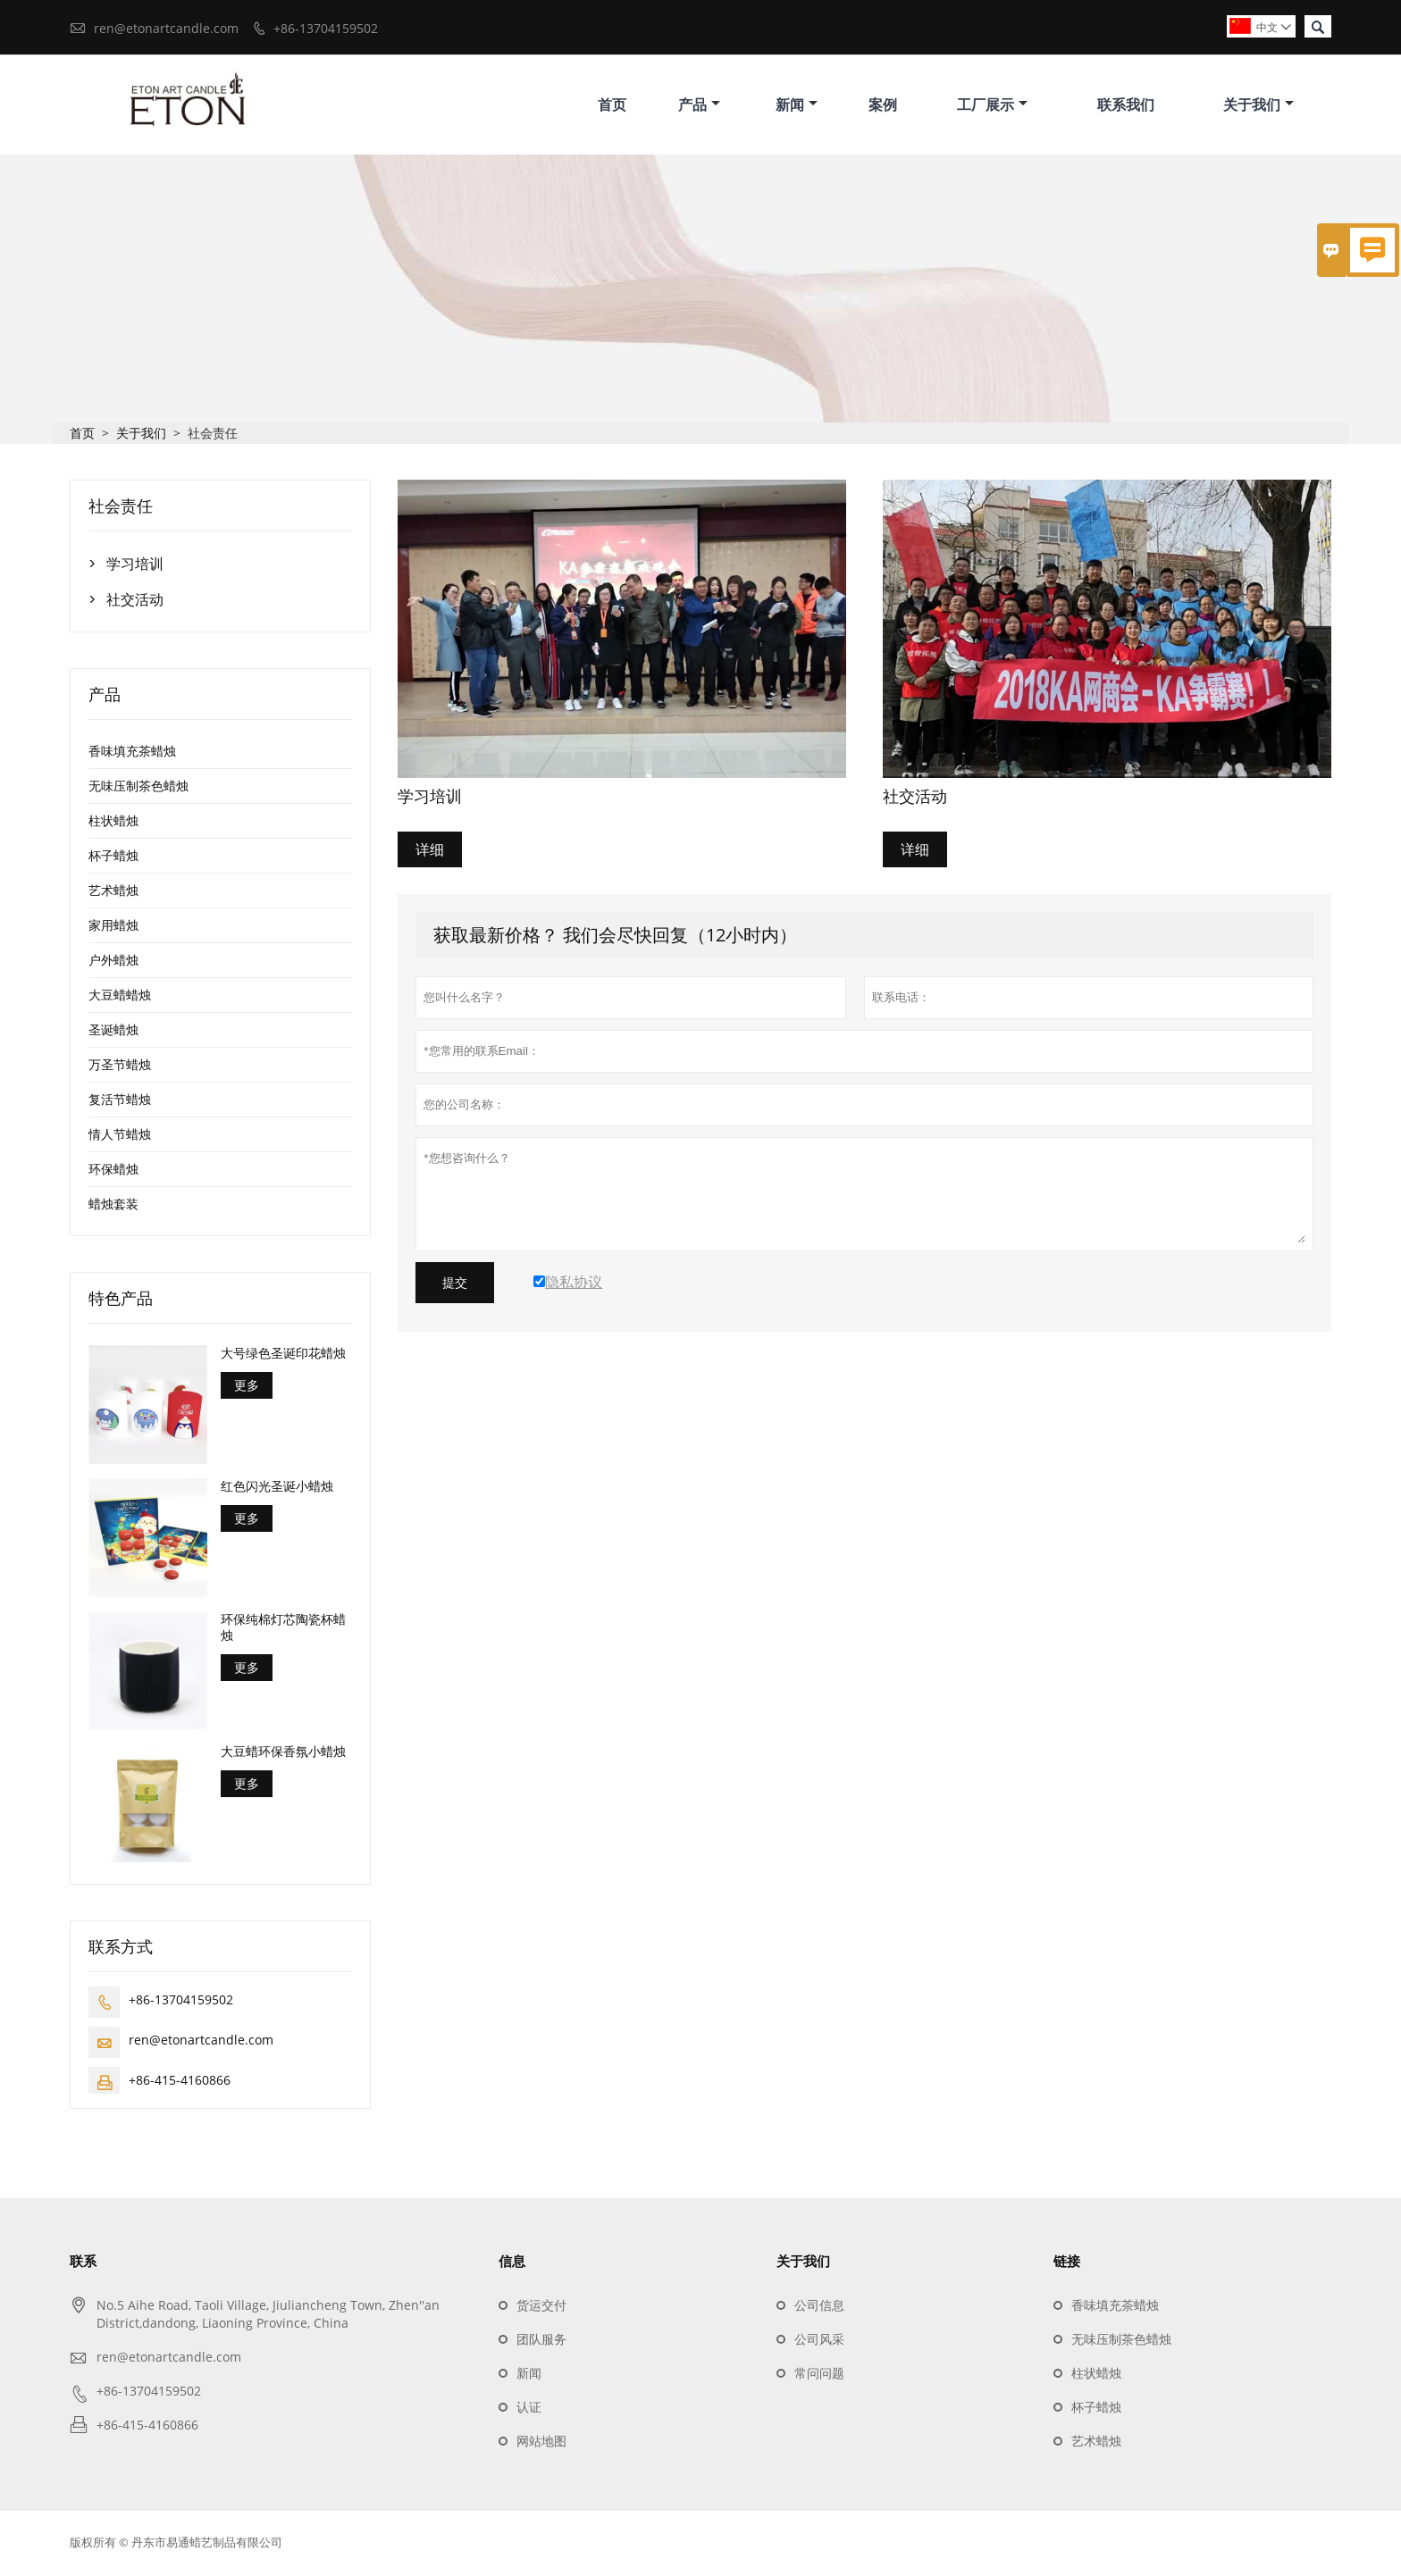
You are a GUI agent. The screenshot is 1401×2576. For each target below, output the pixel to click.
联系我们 (1125, 105)
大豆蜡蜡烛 (119, 997)
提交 (454, 1285)
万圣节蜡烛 (119, 1066)
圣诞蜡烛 (113, 1032)
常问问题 (819, 2375)
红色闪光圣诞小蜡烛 (277, 1488)
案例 (882, 105)
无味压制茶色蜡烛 (138, 788)
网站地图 (541, 2443)
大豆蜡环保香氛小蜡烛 (283, 1754)
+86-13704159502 (325, 28)
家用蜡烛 (113, 927)
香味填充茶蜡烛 (132, 753)
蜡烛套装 (113, 1206)
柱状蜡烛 (113, 823)
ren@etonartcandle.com (166, 28)
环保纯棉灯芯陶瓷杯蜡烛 (283, 1629)
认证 (528, 2409)
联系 (83, 2263)
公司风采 (819, 2341)
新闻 (797, 105)
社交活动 (135, 602)
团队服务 (541, 2341)
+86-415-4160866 (180, 2082)
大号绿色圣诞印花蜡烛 (283, 1356)
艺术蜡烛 (113, 892)
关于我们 (1258, 105)
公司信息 (819, 2307)
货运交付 (541, 2307)
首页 (612, 105)
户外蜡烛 (113, 962)
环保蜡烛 (113, 1171)
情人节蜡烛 (119, 1136)
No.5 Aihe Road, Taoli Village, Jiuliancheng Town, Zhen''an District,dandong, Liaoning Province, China (268, 2316)
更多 (246, 1387)
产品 (699, 105)
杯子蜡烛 (113, 857)
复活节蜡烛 (119, 1101)
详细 (429, 852)
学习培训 (135, 566)
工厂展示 (992, 105)
